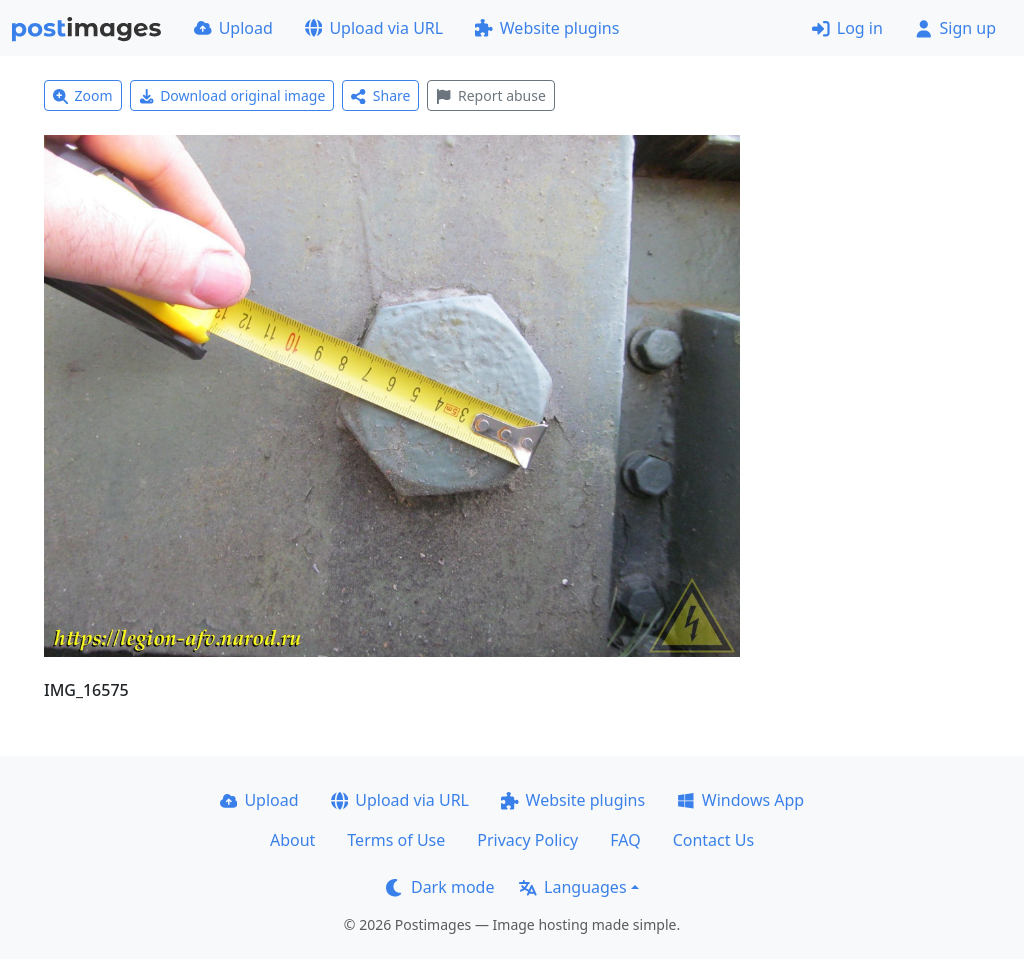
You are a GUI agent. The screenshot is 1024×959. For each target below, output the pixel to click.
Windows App (740, 800)
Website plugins (547, 28)
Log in (847, 28)
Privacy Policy (527, 840)
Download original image (232, 95)
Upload (233, 28)
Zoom (83, 95)
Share (380, 95)
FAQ (625, 840)
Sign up (955, 28)
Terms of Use (396, 840)
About (292, 840)
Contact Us (713, 840)
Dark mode (440, 887)
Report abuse (490, 95)
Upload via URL (374, 28)
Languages (572, 887)
